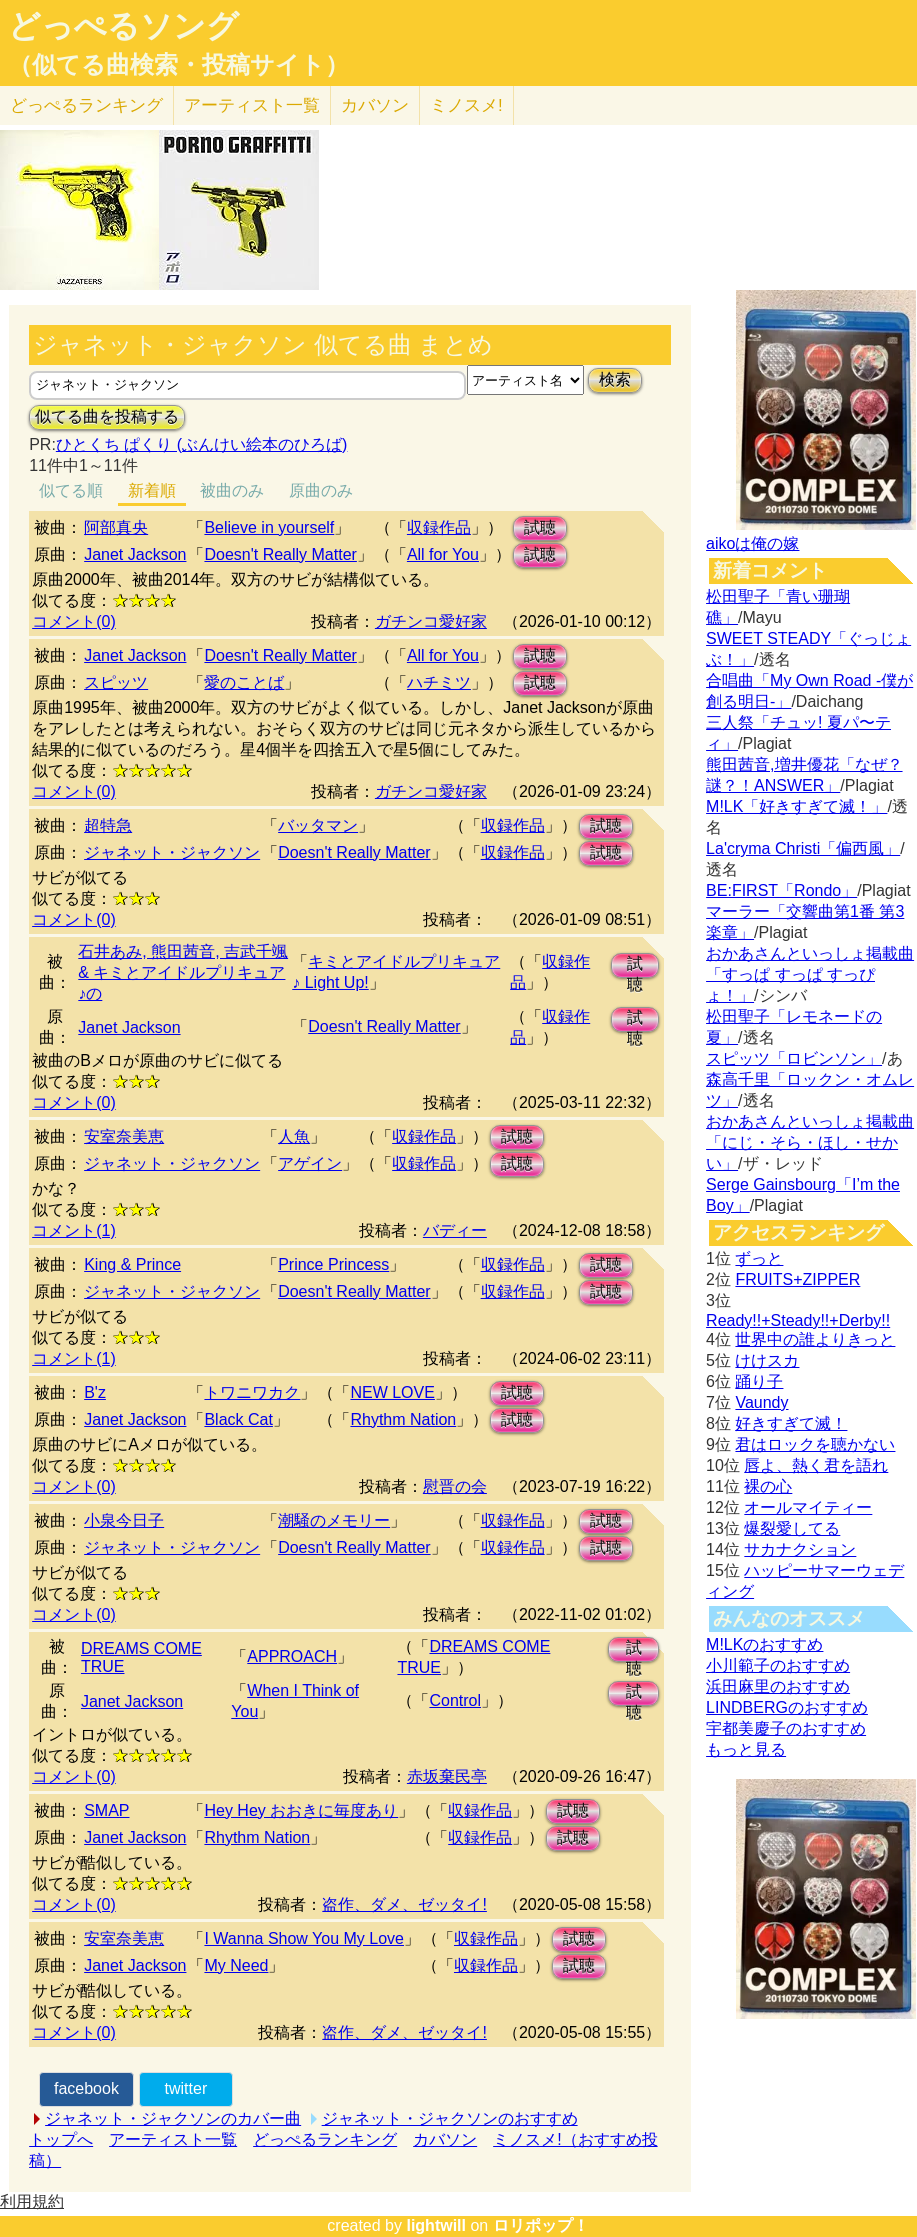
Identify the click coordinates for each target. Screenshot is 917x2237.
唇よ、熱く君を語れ (816, 1465)
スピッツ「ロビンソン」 (794, 1058)
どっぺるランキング (325, 2139)
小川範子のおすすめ (778, 1665)
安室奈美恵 (124, 1136)
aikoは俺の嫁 (752, 543)
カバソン (375, 105)
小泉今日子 (124, 1520)
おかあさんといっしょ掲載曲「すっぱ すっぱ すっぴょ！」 (810, 974)
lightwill (436, 2225)
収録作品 (439, 527)
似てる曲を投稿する (107, 416)
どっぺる (86, 105)
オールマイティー (808, 1507)
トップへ (61, 2139)
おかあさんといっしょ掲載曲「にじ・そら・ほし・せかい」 (810, 1142)
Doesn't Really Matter (280, 554)
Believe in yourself (269, 527)
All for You (443, 554)
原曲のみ (321, 490)
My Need (236, 1965)
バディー (455, 1230)
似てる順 (71, 490)
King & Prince (132, 1264)
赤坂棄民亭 (447, 1776)
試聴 (540, 527)
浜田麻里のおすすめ (778, 1686)
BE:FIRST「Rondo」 (781, 890)
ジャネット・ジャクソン (172, 852)
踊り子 (759, 1381)
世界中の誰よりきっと (815, 1339)
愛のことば (244, 682)
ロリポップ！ (541, 2225)
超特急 (108, 825)
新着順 (152, 490)
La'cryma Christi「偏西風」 (803, 848)
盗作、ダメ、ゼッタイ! (404, 1904)
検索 (615, 379)
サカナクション (800, 1549)
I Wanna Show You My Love (304, 1938)
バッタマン (318, 825)
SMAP (106, 1810)
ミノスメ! (466, 105)
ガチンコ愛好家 (431, 621)
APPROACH (292, 1656)
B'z (95, 1392)
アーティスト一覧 (173, 2139)
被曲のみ (232, 490)
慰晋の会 (455, 1486)
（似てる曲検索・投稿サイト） (178, 65)
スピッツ (116, 682)
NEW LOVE (392, 1392)
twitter (186, 2088)
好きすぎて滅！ (791, 1423)
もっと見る (746, 1749)
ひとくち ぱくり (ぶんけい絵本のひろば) (202, 444)
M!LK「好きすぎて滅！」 (796, 806)
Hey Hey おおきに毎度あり (301, 1810)
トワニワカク (252, 1392)
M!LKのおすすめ (764, 1644)
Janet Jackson (135, 554)
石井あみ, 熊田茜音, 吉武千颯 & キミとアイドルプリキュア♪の (183, 972)
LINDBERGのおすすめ (787, 1707)
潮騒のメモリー (334, 1520)
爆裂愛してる (792, 1528)
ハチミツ (439, 682)
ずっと (759, 1258)
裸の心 (768, 1486)
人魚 (294, 1136)
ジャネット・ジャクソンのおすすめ (450, 2118)
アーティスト (252, 105)
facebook (86, 2088)
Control (455, 1700)
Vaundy (761, 1402)
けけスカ (767, 1360)
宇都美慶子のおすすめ (786, 1728)
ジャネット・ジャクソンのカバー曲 (173, 2118)
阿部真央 (116, 527)
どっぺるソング (123, 26)
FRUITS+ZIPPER (797, 1279)
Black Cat (238, 1419)
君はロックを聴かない (815, 1444)
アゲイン (310, 1163)
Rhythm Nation (403, 1419)
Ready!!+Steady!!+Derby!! (798, 1320)
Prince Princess (333, 1264)
